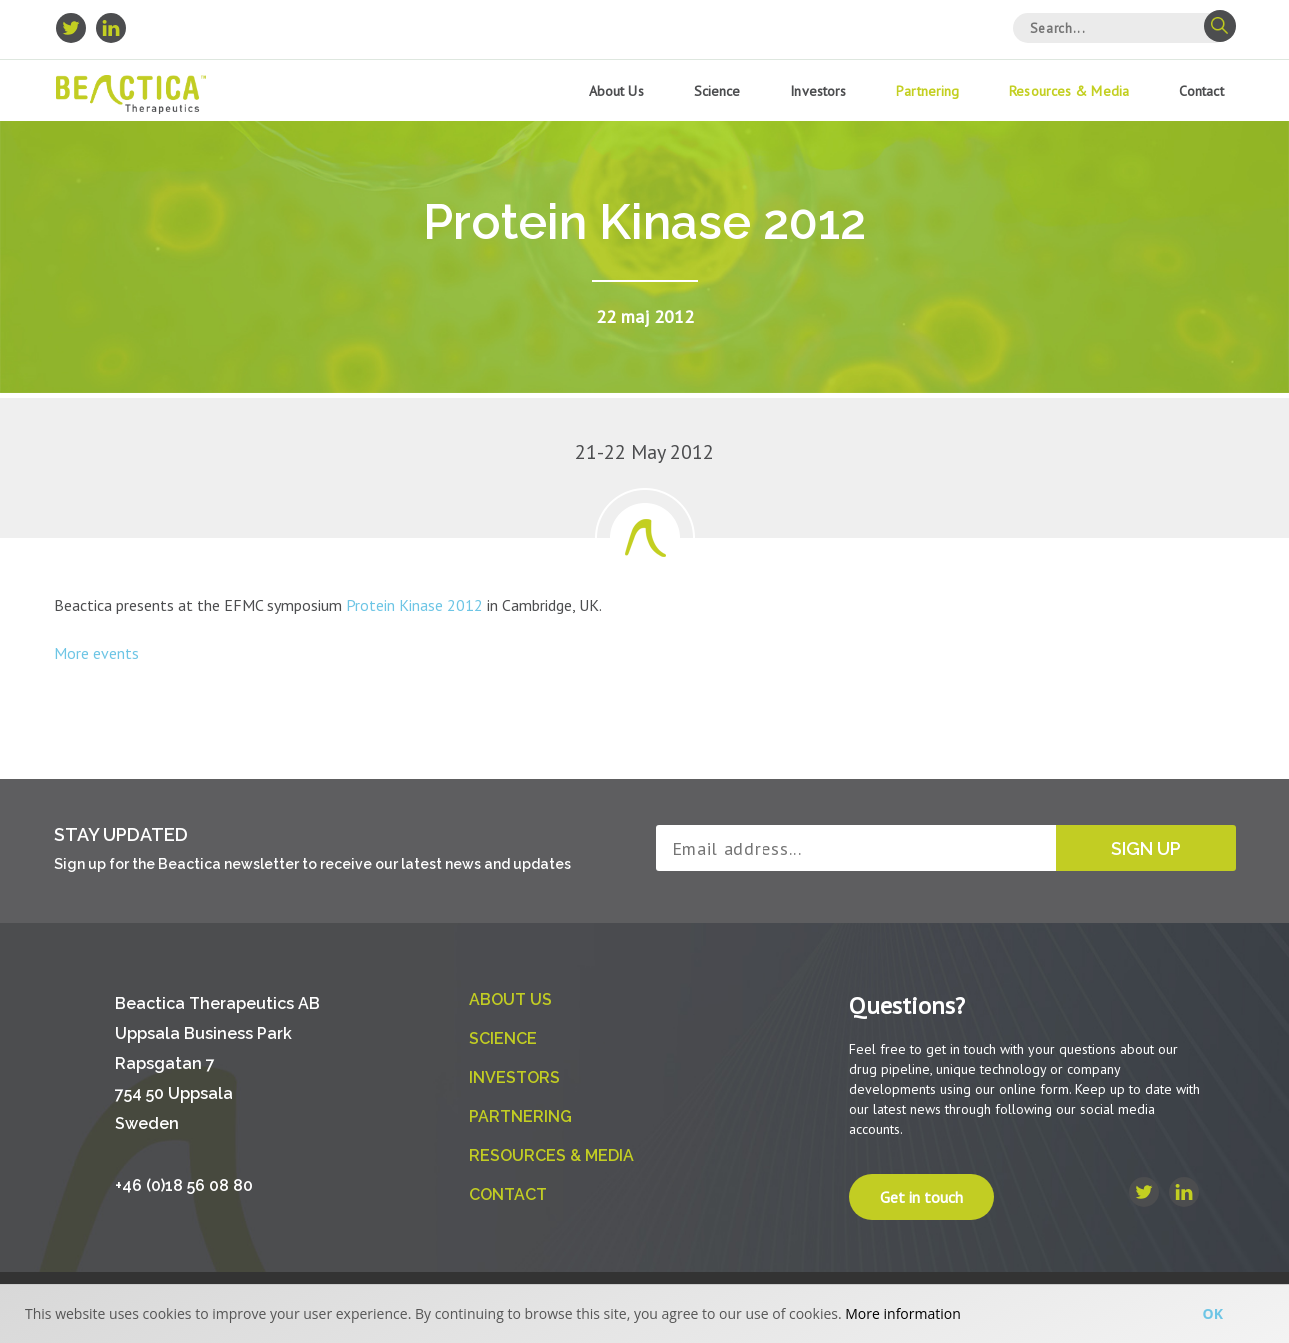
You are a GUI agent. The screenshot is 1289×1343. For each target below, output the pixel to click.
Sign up (1146, 848)
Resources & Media (1069, 91)
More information (902, 1313)
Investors (818, 91)
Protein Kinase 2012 (416, 605)
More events (96, 653)
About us (616, 91)
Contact (1201, 91)
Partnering (927, 91)
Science (717, 91)
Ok (1213, 1313)
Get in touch (921, 1197)
